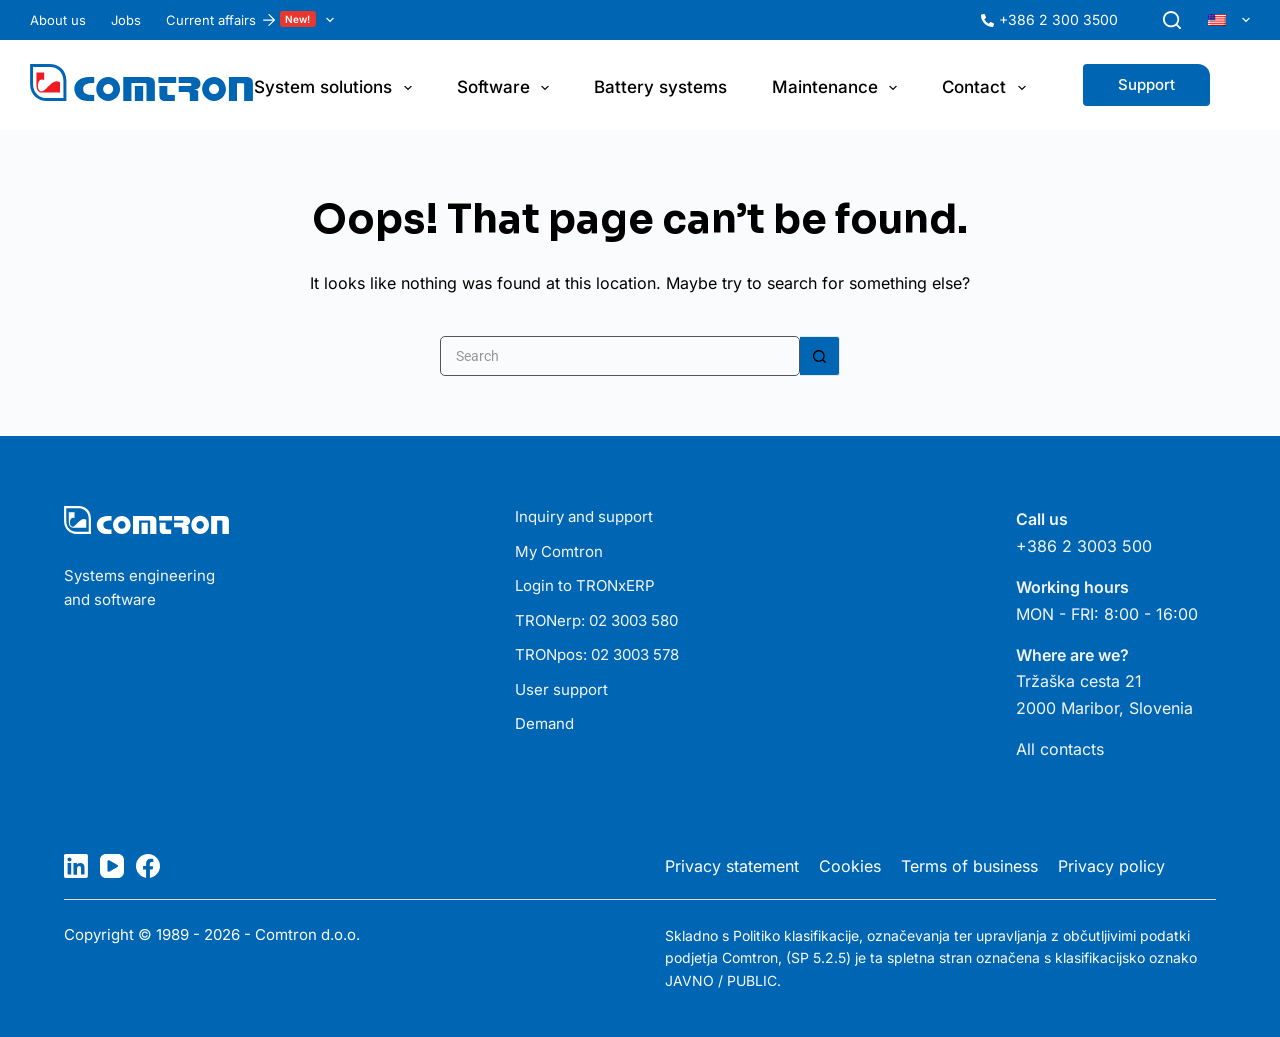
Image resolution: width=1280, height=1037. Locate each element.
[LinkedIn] (76, 866)
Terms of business (969, 866)
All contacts (1060, 749)
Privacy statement (732, 866)
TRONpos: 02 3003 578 (597, 654)
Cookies (850, 866)
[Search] (1172, 20)
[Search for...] (620, 356)
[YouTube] (112, 866)
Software (507, 88)
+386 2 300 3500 (1058, 19)
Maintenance (838, 88)
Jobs (126, 20)
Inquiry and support (584, 516)
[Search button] (820, 356)
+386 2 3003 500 (1084, 546)
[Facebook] (148, 866)
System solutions (336, 88)
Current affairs (254, 20)
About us (58, 20)
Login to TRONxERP (585, 585)
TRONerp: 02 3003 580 (596, 620)
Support (1146, 84)
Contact (987, 88)
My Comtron (559, 551)
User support (561, 689)
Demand (544, 723)
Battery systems (660, 87)
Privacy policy (1111, 866)
